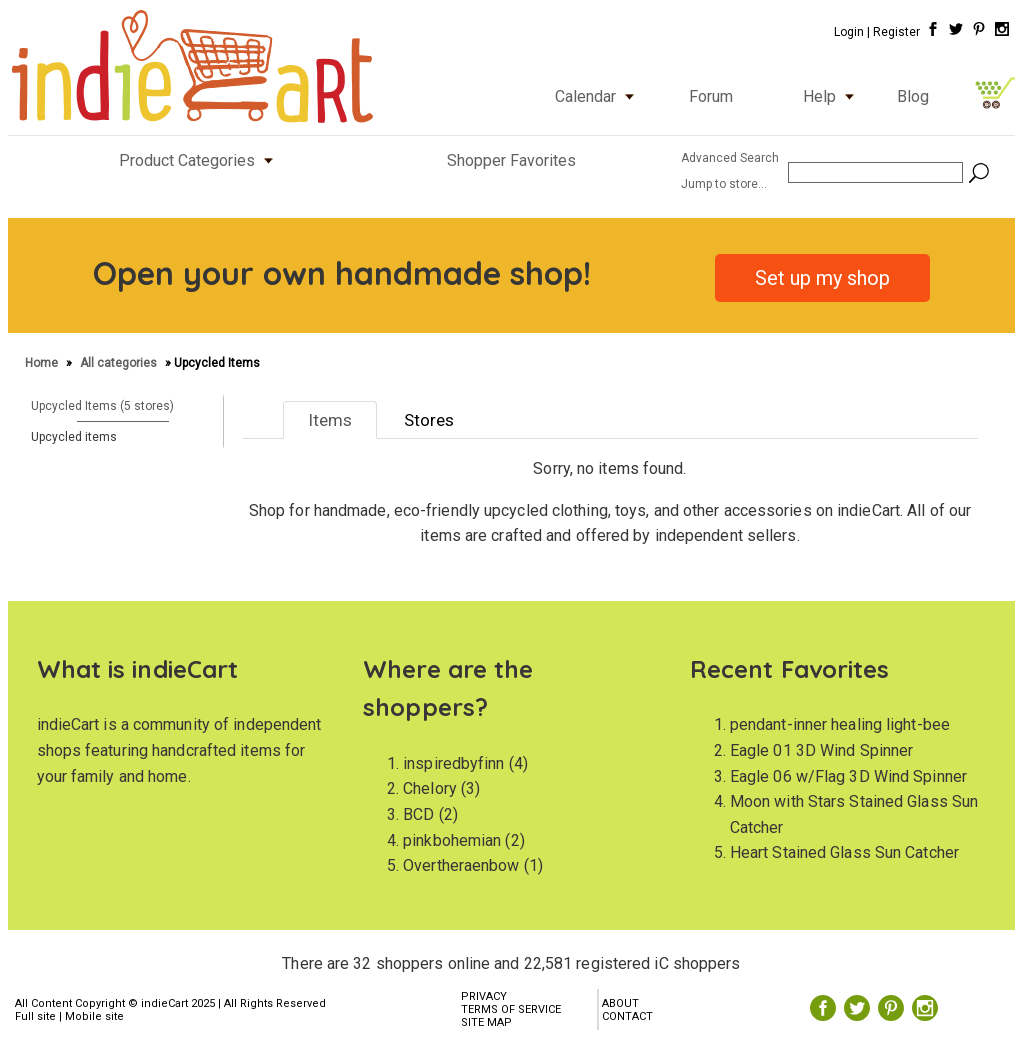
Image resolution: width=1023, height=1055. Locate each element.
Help (833, 96)
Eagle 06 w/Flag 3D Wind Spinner (848, 776)
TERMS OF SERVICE (511, 1009)
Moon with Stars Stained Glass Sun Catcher (854, 814)
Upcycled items (74, 437)
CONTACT (627, 1016)
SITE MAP (486, 1022)
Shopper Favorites (511, 160)
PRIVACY (484, 996)
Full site (35, 1016)
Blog (913, 96)
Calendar (599, 96)
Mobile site (94, 1016)
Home (43, 363)
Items (330, 420)
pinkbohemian (452, 840)
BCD (418, 814)
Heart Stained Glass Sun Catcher (844, 852)
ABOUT (620, 1003)
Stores (429, 420)
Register (896, 32)
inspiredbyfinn (453, 763)
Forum (711, 96)
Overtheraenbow (461, 865)
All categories (118, 363)
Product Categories (200, 160)
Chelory (430, 788)
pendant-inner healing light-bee (840, 724)
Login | (852, 32)
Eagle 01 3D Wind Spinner (821, 750)
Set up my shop (822, 278)
